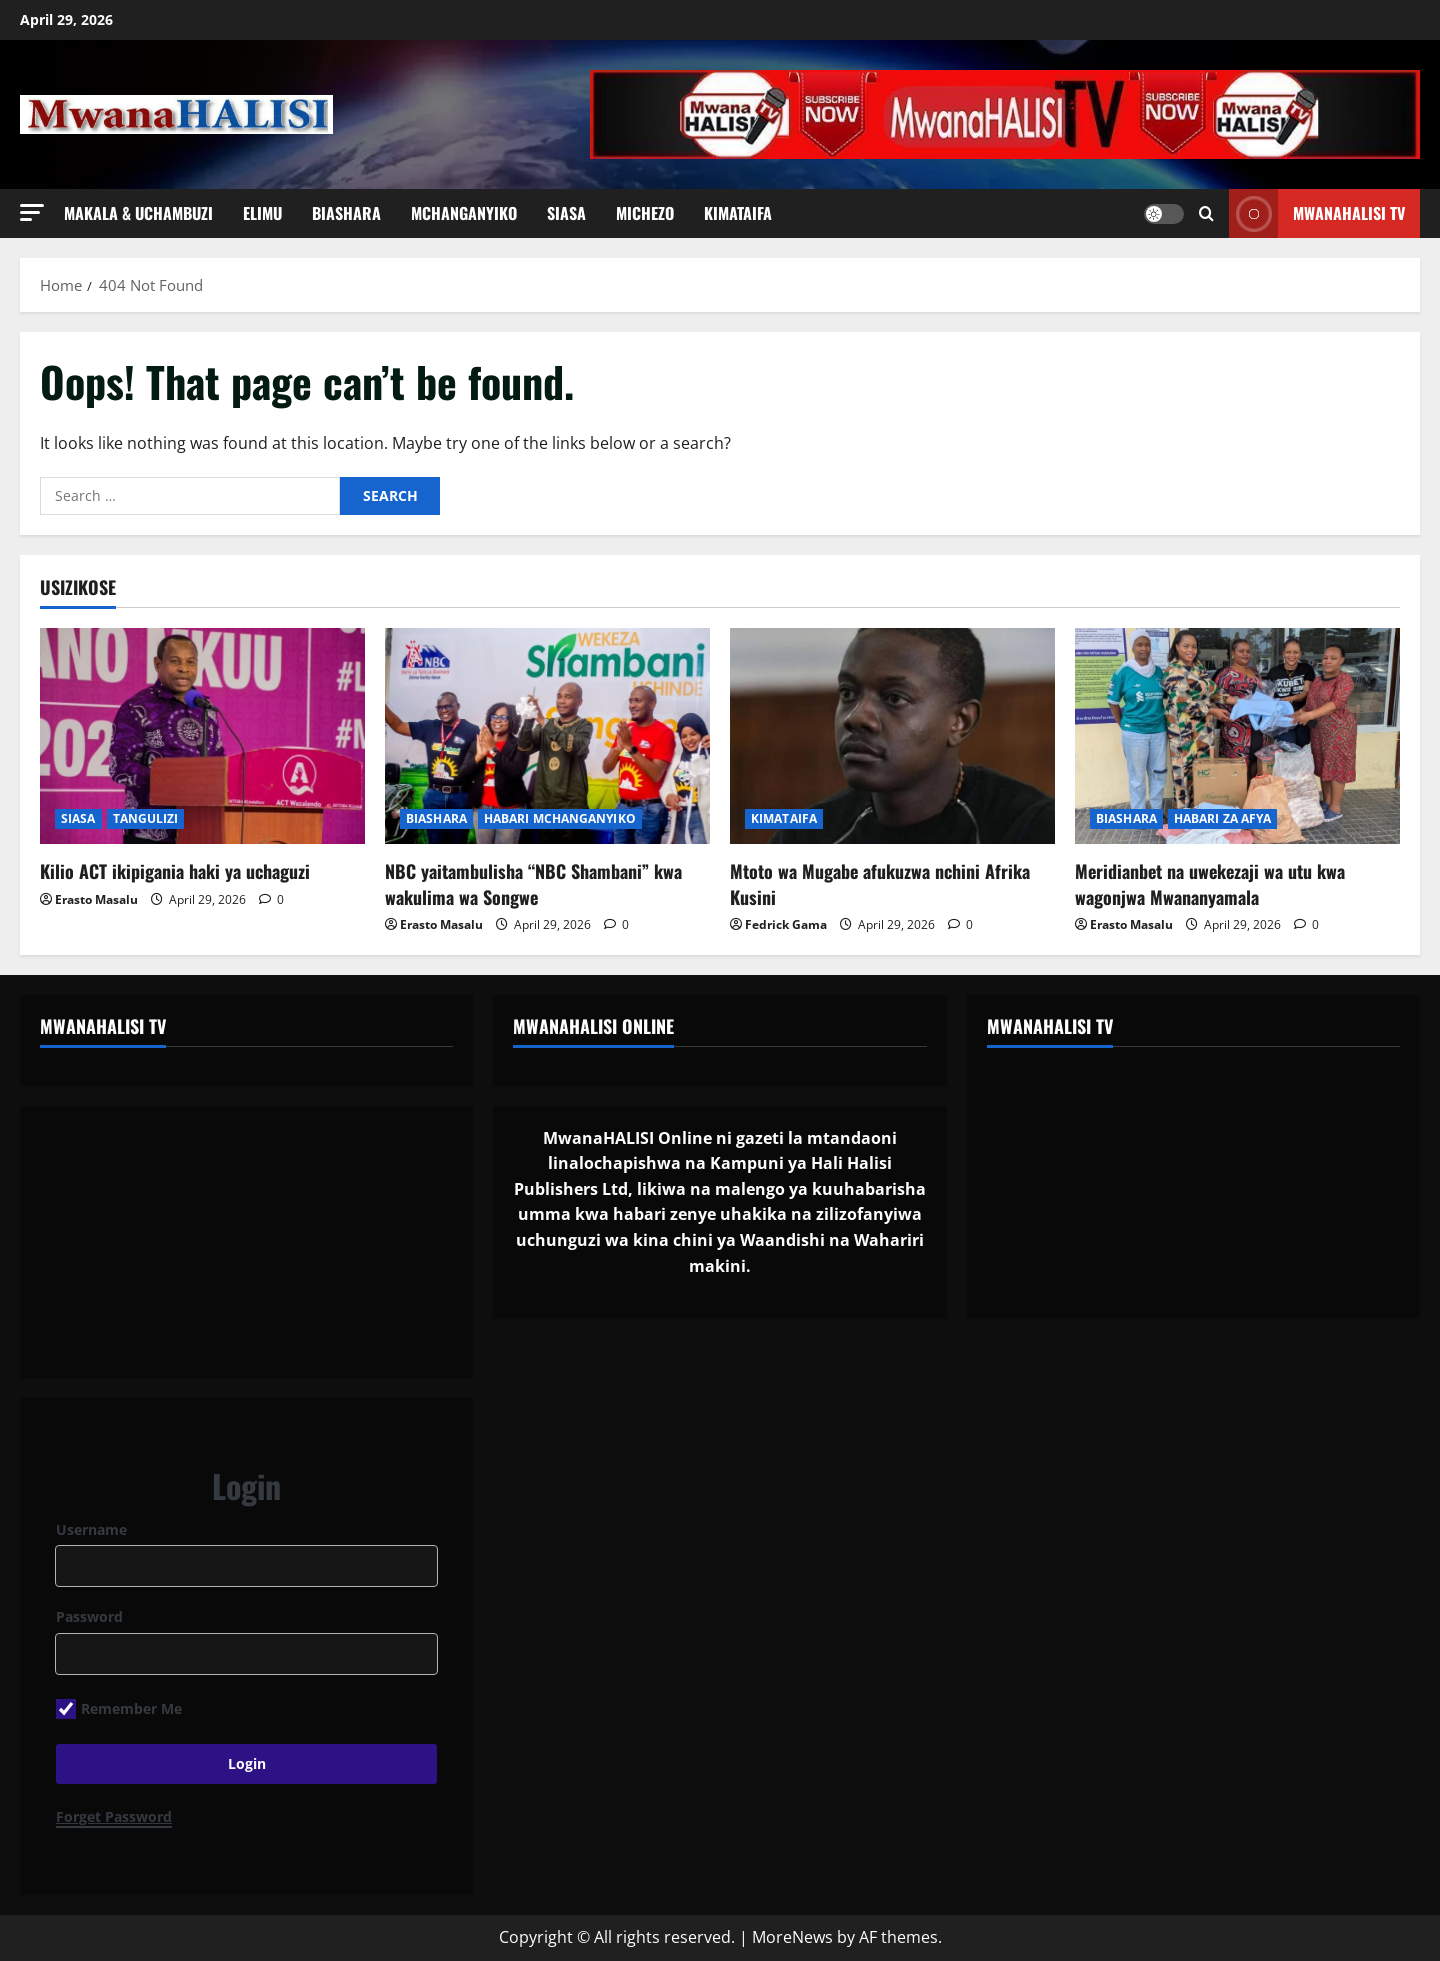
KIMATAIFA (738, 213)
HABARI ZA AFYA (1222, 818)
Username (91, 1529)
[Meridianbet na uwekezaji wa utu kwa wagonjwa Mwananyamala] (1237, 736)
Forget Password (114, 1816)
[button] (32, 212)
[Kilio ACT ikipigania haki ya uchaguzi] (202, 736)
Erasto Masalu (96, 899)
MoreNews (792, 1937)
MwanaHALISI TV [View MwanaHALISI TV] (1317, 213)
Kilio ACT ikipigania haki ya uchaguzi (175, 871)
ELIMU (262, 213)
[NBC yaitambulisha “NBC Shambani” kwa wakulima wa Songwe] (547, 736)
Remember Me (119, 1709)
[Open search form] (1206, 214)
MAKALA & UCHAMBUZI (138, 213)
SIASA (566, 213)
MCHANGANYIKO (464, 213)
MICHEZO (645, 213)
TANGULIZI (146, 818)
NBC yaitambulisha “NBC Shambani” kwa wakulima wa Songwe (533, 883)
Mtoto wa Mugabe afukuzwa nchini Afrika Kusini (880, 883)
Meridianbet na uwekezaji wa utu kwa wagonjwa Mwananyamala (1210, 883)
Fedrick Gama (786, 924)
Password (89, 1616)
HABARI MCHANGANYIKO (560, 818)
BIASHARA (346, 213)
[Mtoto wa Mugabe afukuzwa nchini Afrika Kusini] (892, 736)
